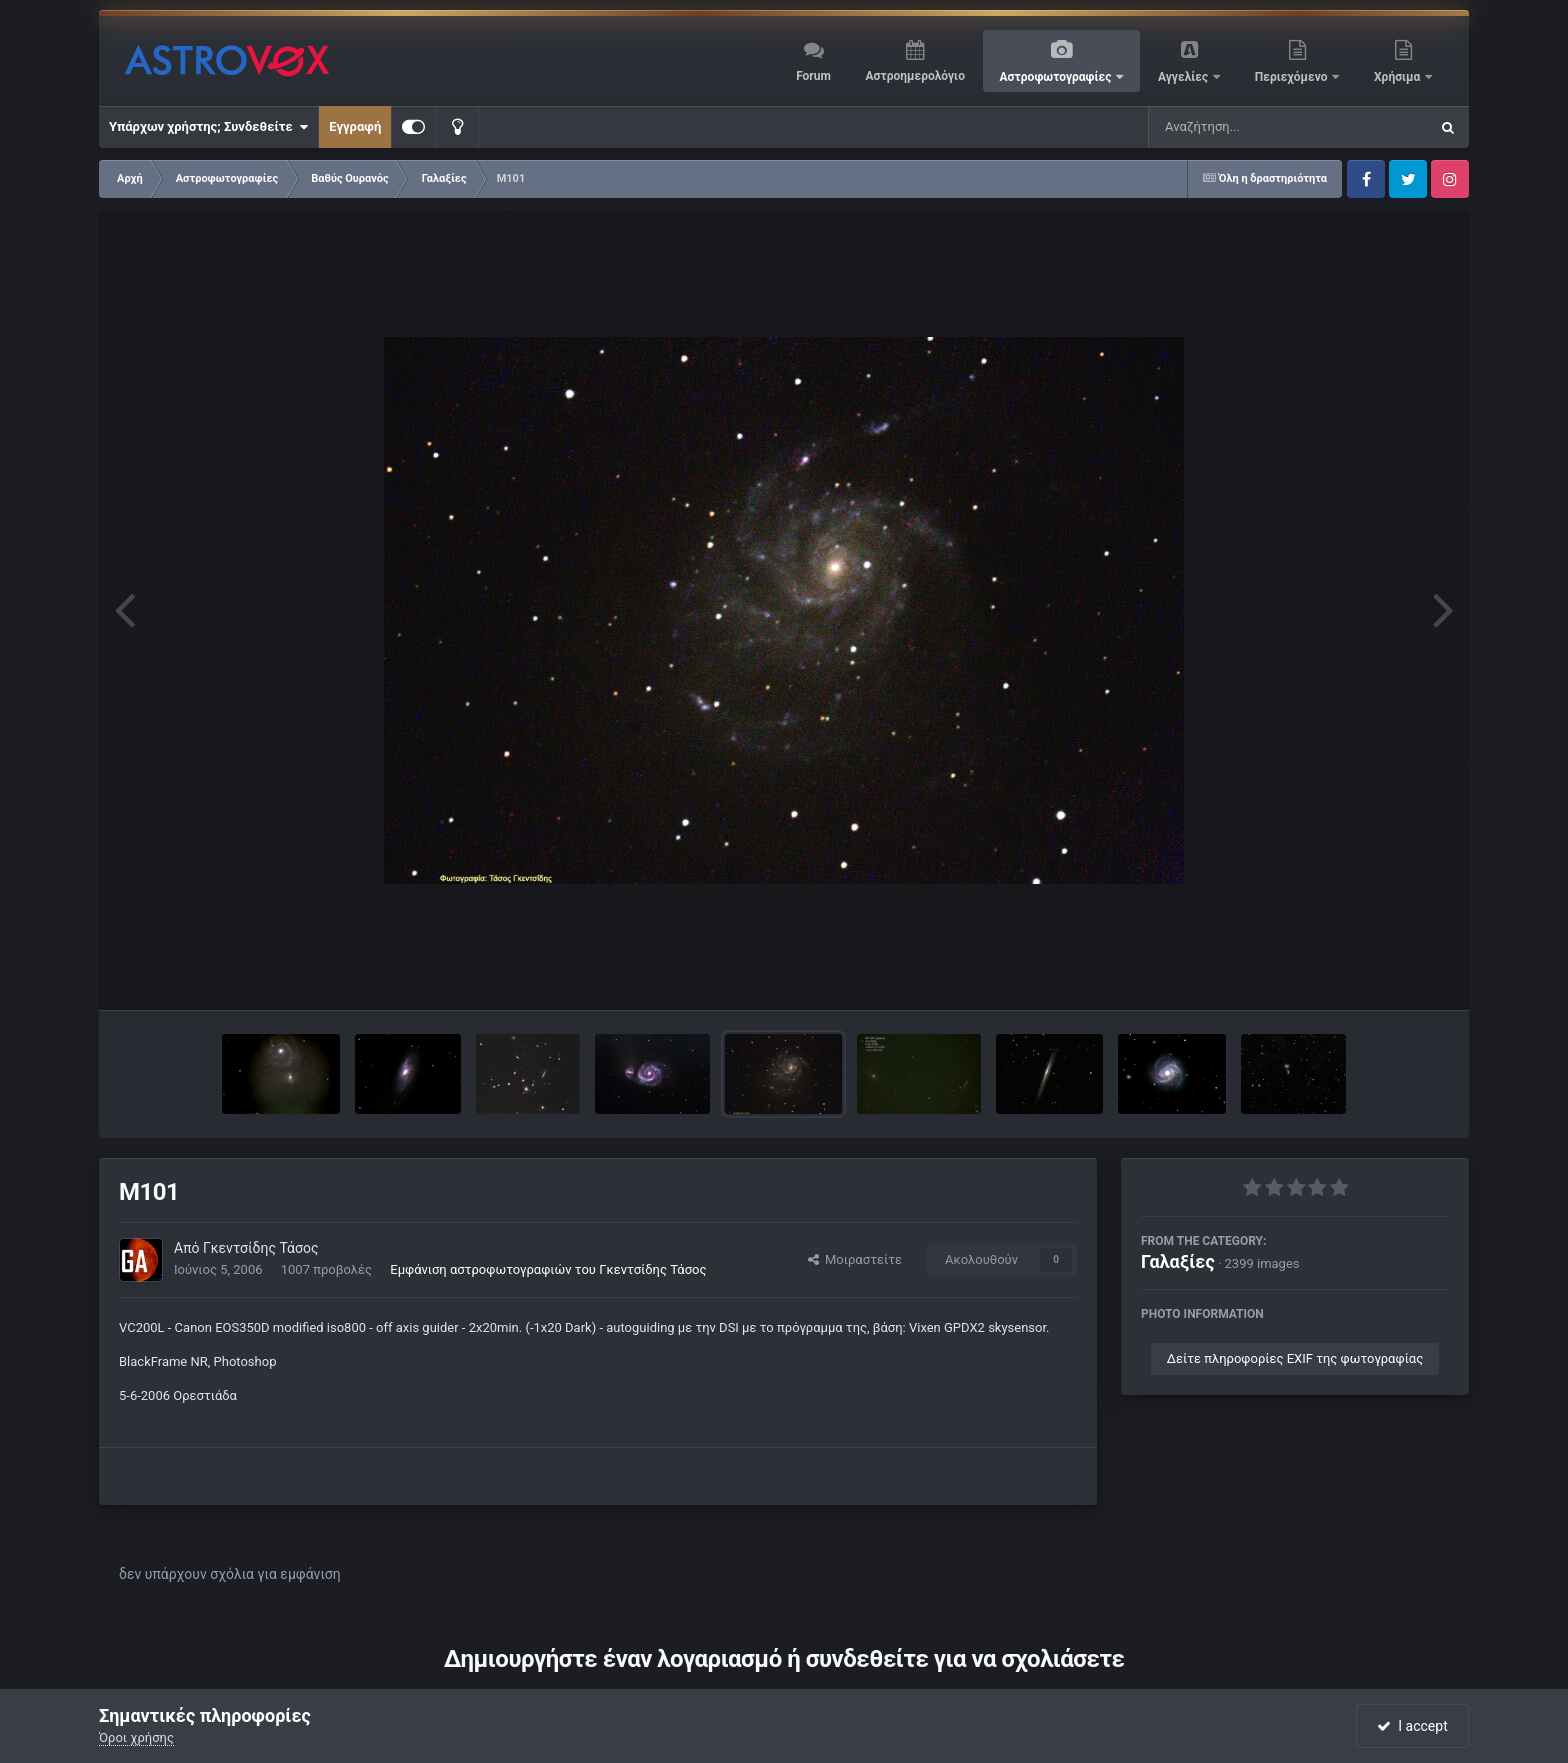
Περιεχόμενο (1293, 77)
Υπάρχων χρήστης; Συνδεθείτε (208, 127)
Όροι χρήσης (136, 1737)
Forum (813, 76)
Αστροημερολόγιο (914, 76)
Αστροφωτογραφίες (1057, 77)
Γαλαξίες (1178, 1261)
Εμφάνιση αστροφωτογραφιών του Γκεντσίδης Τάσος (548, 1269)
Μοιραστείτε (855, 1259)
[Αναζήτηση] (1248, 127)
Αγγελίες (1184, 77)
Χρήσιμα (1398, 77)
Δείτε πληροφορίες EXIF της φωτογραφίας (1295, 1358)
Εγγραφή (355, 126)
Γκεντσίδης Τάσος (261, 1248)
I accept (1412, 1726)
